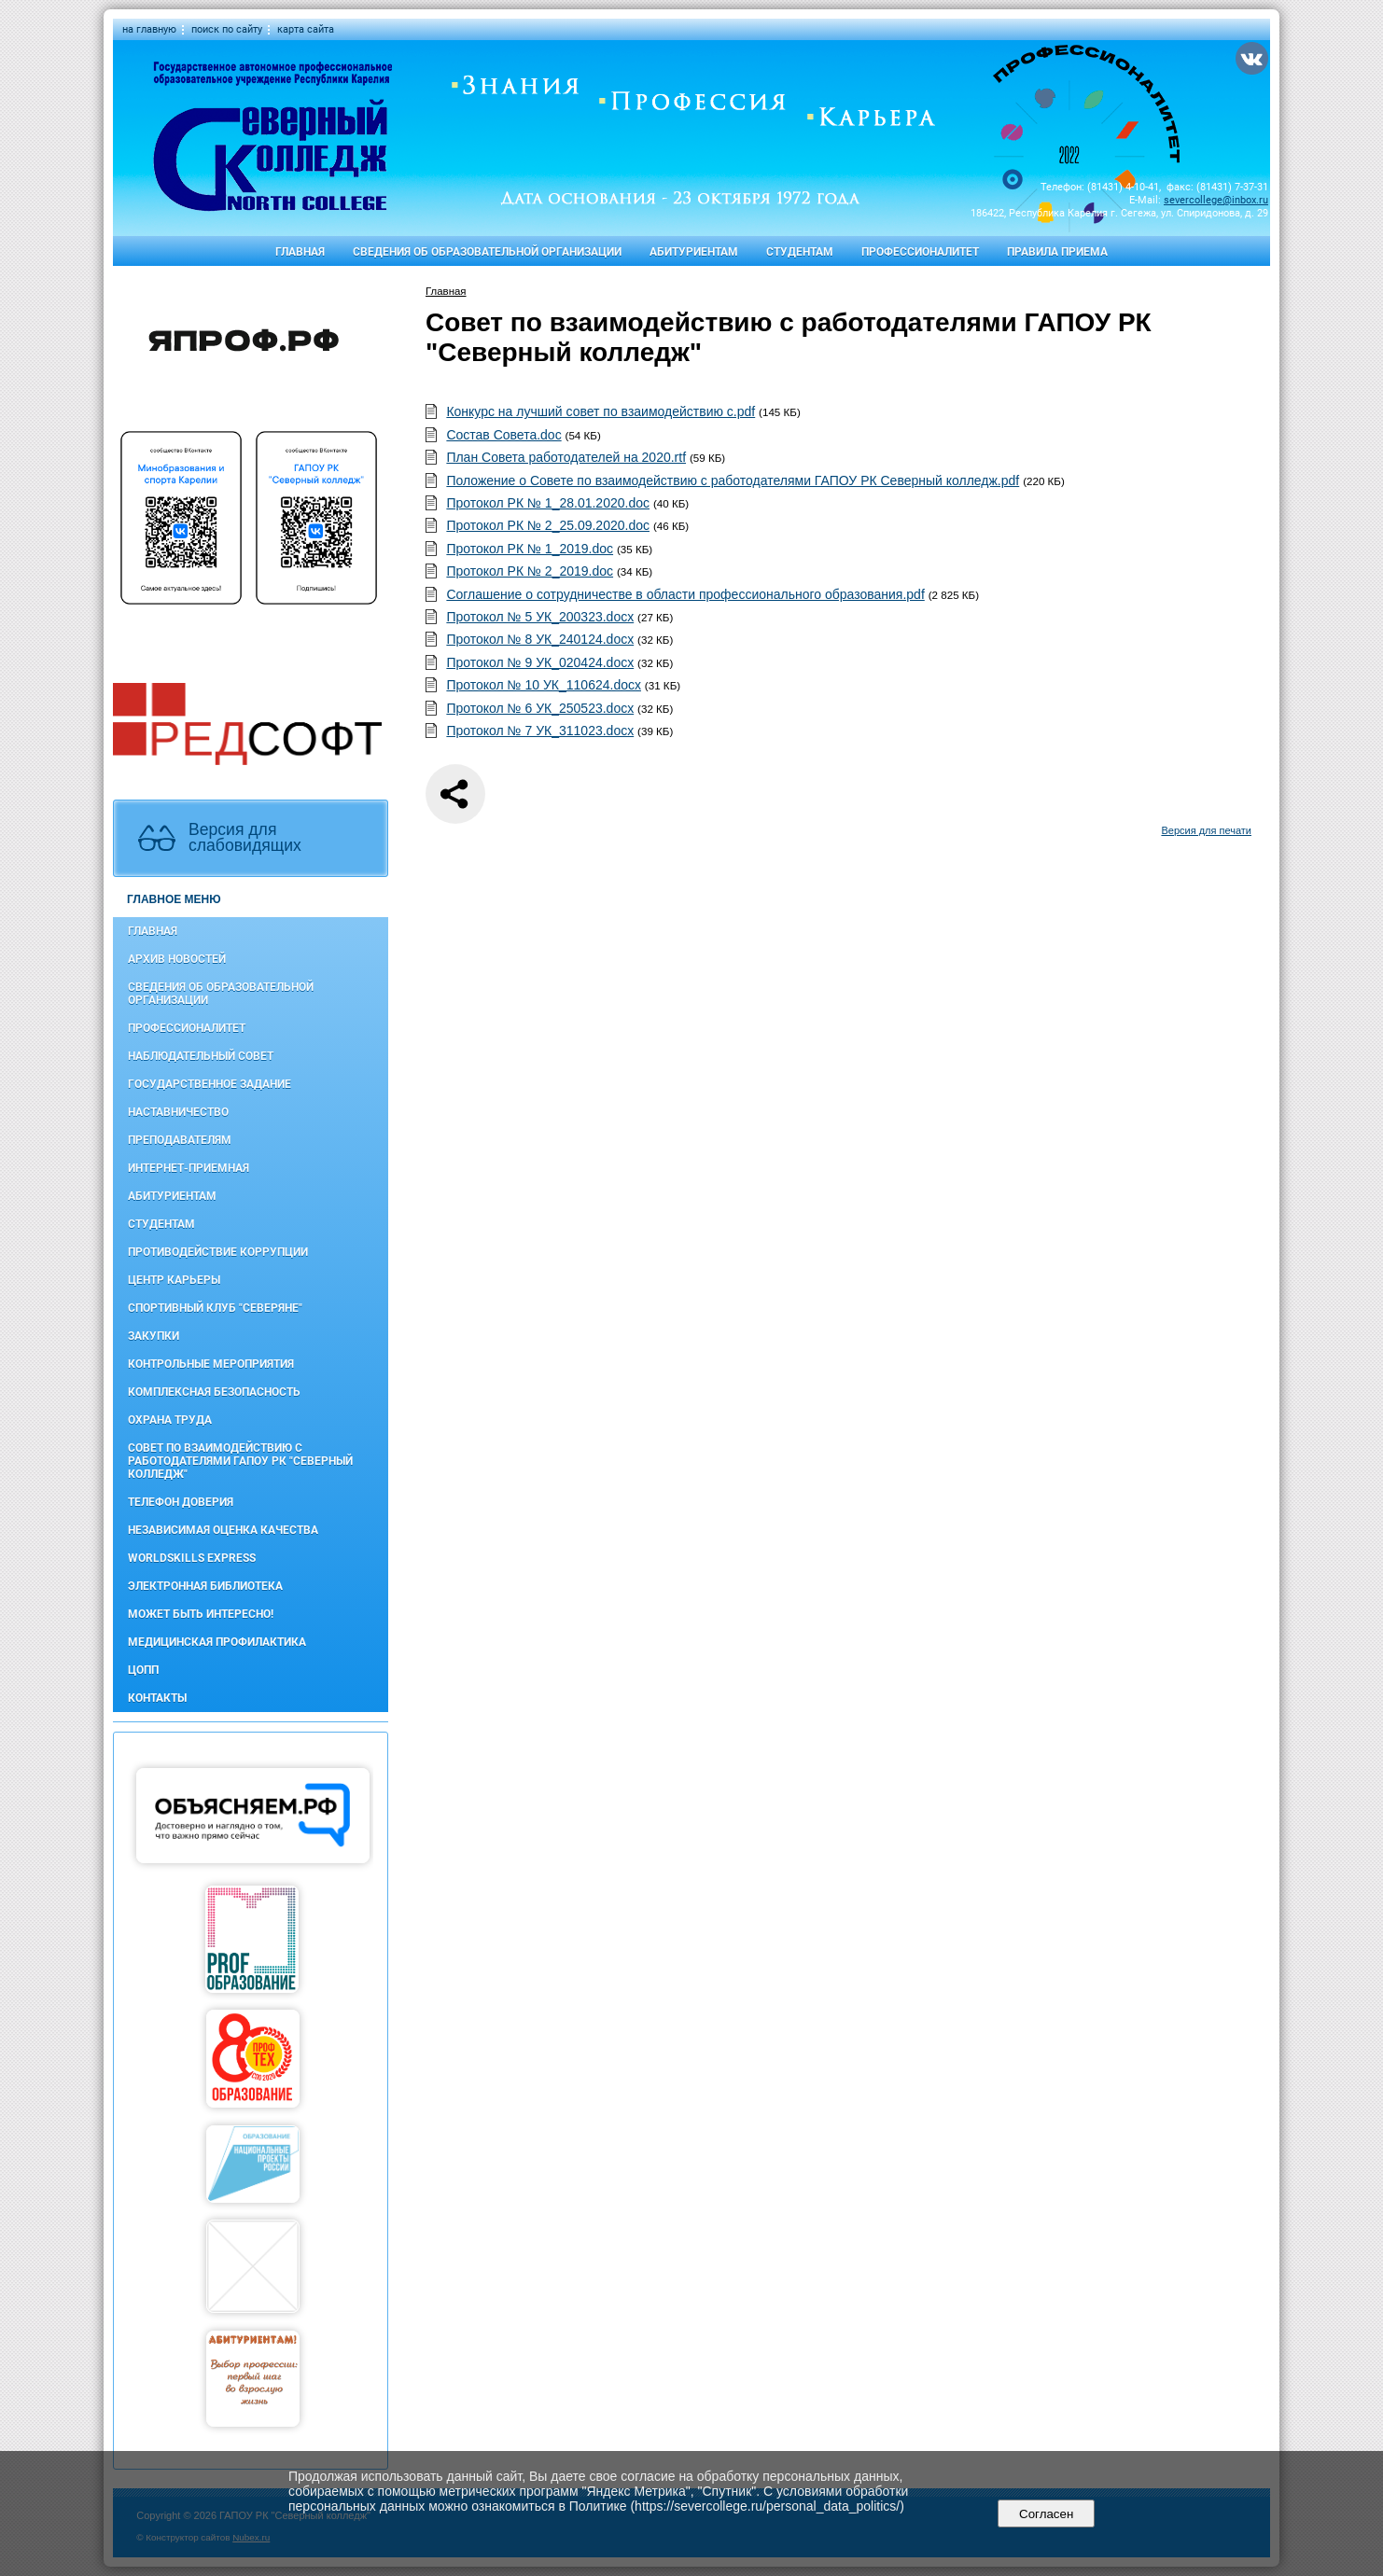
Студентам (799, 251)
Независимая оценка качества (223, 1530)
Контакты (157, 1698)
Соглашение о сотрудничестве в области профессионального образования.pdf (685, 594)
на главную (149, 29)
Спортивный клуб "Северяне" (215, 1308)
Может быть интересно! (200, 1614)
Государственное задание (209, 1084)
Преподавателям (179, 1140)
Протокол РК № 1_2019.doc (529, 548)
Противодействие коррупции (218, 1252)
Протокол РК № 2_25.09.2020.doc (548, 525)
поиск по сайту (226, 29)
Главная (300, 251)
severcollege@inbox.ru (1216, 200)
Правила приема (1057, 251)
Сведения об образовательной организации (487, 251)
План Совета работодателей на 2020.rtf (566, 457)
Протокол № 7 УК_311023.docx (540, 730)
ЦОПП (143, 1670)
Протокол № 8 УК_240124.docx (540, 639)
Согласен (1047, 2514)
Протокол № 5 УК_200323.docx (540, 616)
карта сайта (305, 29)
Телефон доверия (180, 1502)
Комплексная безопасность (214, 1392)
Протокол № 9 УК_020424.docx (540, 662)
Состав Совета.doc (503, 434)
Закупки (153, 1336)
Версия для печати (1206, 830)
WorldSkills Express (192, 1558)
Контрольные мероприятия (211, 1364)
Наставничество (178, 1112)
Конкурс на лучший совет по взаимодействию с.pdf (600, 411)
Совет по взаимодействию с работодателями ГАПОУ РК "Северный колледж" (240, 1461)
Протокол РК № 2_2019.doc (529, 571)
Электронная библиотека (205, 1586)
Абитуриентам (694, 251)
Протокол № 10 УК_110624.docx (543, 684)
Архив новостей (177, 959)
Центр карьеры (174, 1280)
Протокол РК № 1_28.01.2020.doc (548, 502)
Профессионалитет (920, 251)
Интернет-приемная (188, 1168)
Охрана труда (170, 1420)
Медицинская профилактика (217, 1642)
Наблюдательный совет (200, 1056)
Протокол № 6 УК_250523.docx (540, 708)
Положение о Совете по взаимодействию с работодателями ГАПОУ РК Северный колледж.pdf (732, 480)
